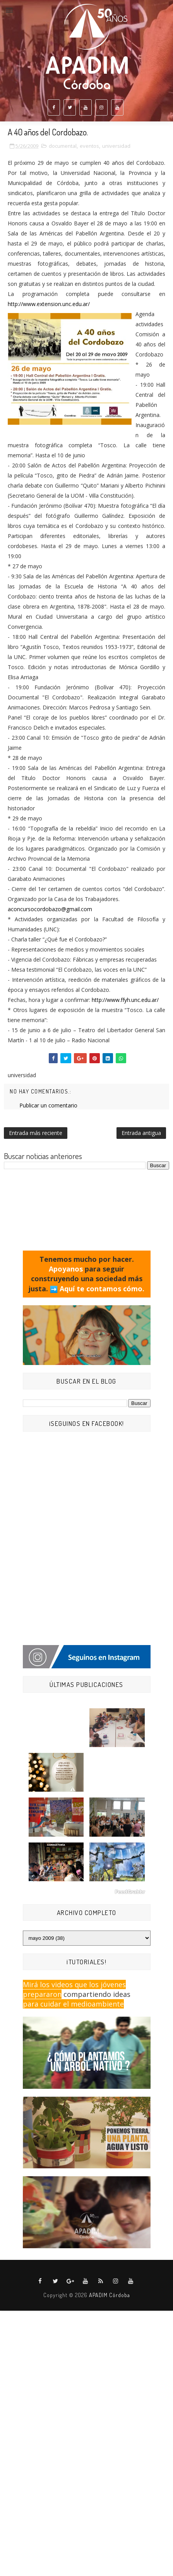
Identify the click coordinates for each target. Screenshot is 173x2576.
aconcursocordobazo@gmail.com (50, 909)
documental (63, 145)
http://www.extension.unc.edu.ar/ (49, 304)
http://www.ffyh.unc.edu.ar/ (125, 999)
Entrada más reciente (35, 1133)
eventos (89, 145)
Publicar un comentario (48, 1105)
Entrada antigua (141, 1133)
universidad (116, 145)
